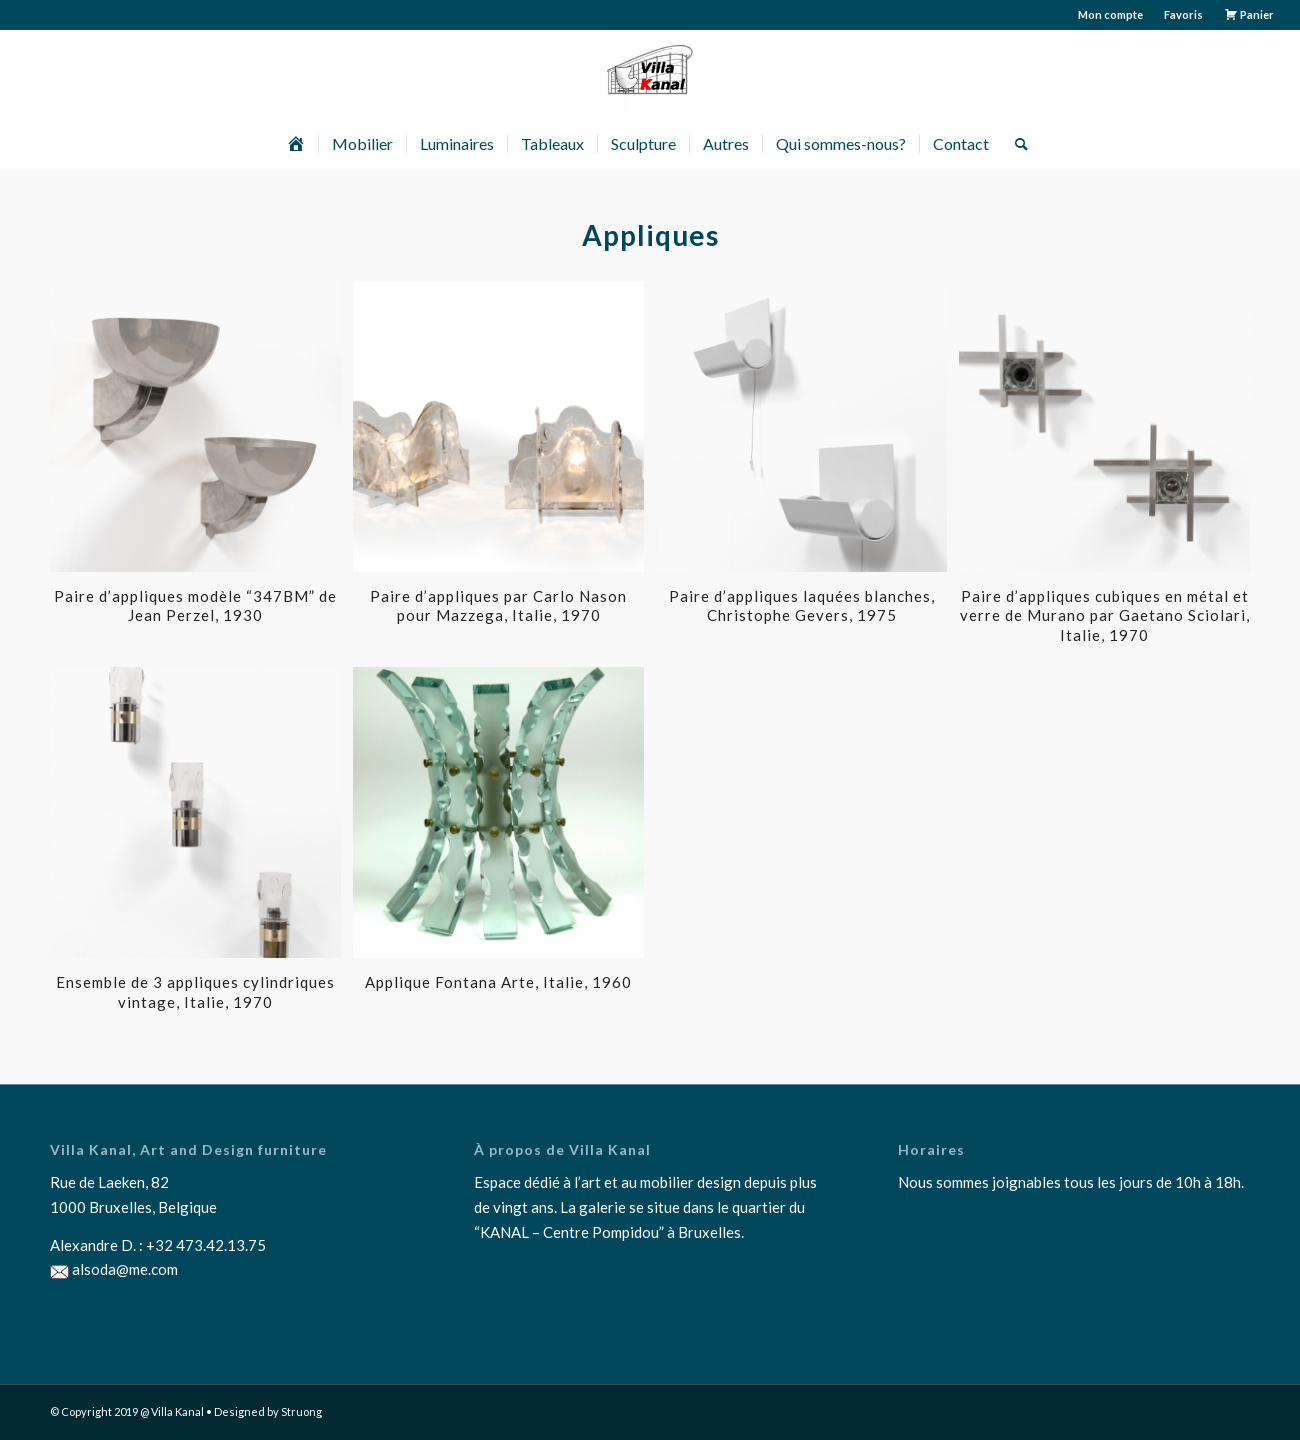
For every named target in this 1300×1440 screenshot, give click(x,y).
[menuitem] (1111, 15)
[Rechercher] (1015, 144)
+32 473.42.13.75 (206, 1245)
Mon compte (1110, 14)
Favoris (1183, 14)
